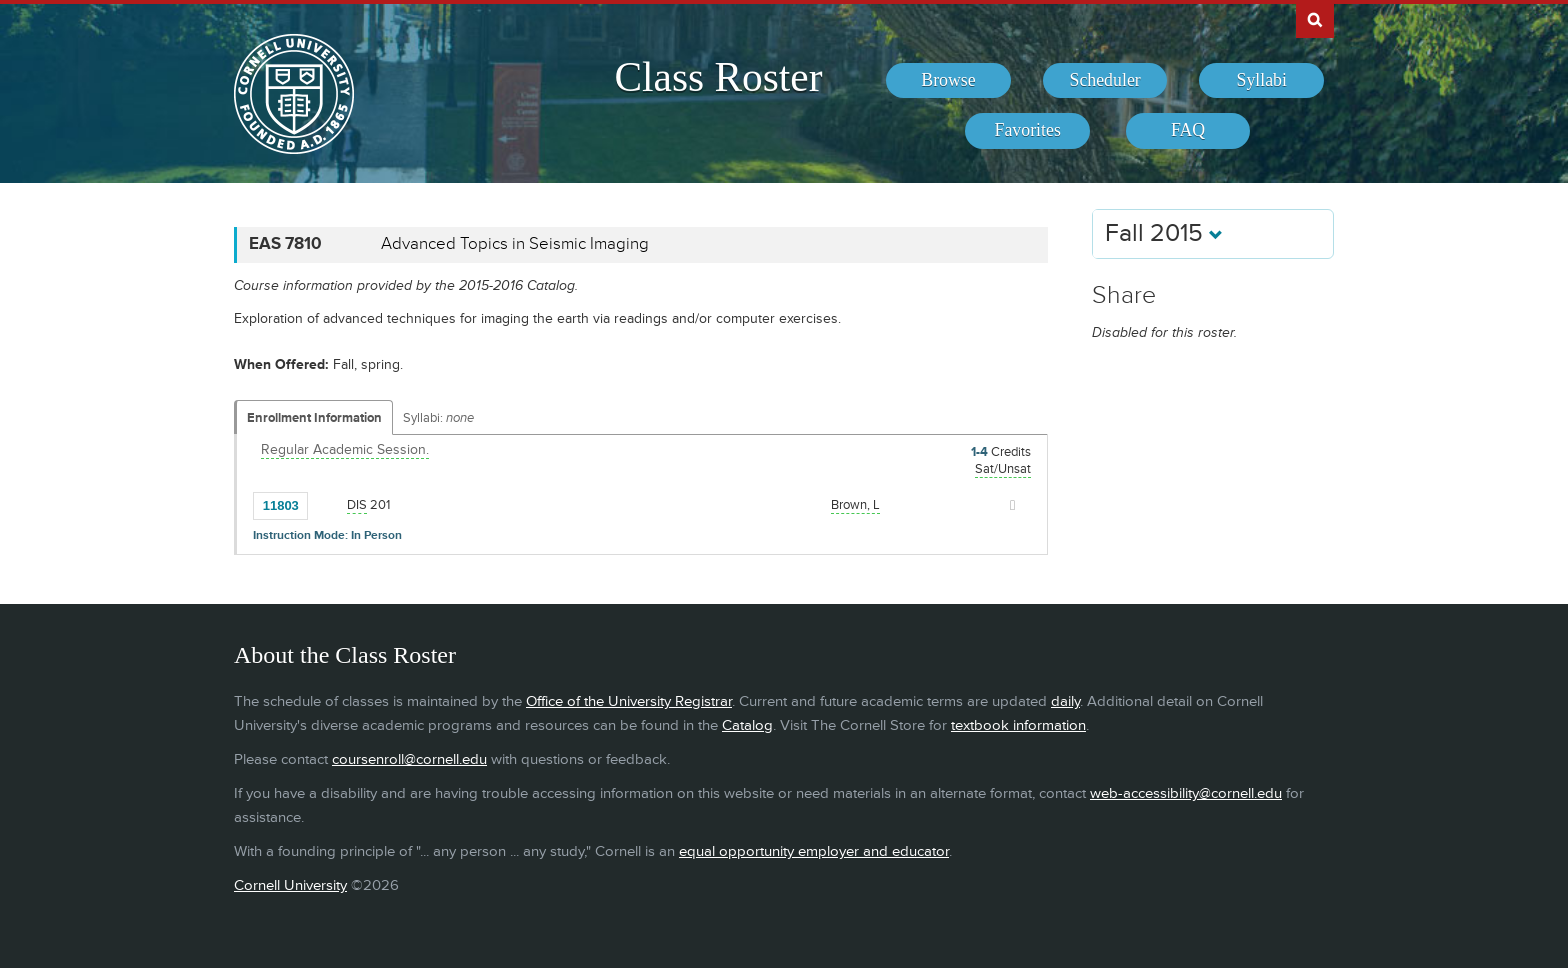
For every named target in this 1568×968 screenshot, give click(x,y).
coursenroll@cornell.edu (409, 759)
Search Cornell (1315, 19)
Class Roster (718, 77)
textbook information (1018, 725)
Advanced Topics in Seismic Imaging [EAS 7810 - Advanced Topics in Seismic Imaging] (515, 244)
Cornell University (290, 885)
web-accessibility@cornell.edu (1186, 793)
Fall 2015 (1164, 233)
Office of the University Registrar (629, 701)
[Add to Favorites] (328, 504)
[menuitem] (948, 81)
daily (1065, 701)
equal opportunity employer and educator (814, 851)
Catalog (747, 725)
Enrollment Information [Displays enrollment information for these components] (314, 418)
